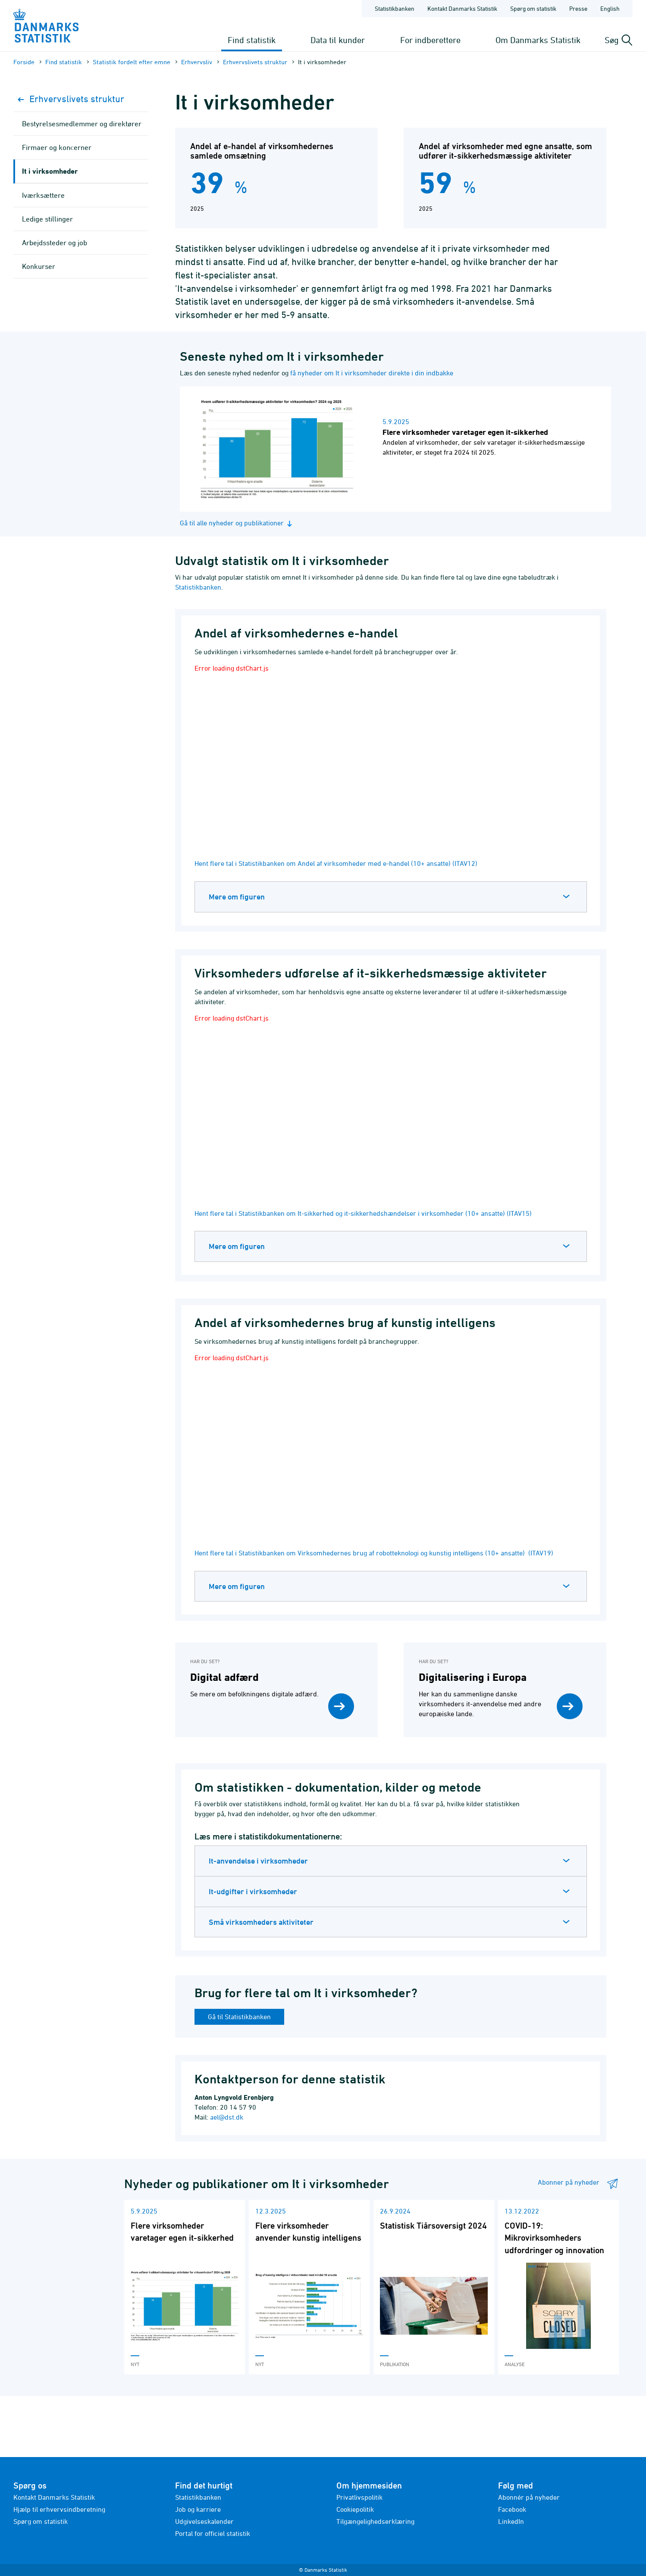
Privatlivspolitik (359, 2497)
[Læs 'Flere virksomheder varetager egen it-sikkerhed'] (184, 2287)
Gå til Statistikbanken (239, 2016)
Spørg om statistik (40, 2521)
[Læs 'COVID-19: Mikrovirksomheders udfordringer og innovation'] (558, 2287)
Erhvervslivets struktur (255, 62)
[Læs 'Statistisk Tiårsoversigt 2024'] (433, 2287)
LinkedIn (511, 2521)
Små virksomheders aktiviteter (261, 1922)
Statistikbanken (394, 8)
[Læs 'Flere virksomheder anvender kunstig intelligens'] (309, 2287)
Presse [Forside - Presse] (578, 8)
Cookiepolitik (355, 2509)
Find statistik (252, 40)
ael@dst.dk (226, 2117)
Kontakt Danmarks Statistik (54, 2497)
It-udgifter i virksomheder (253, 1891)
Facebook (512, 2509)
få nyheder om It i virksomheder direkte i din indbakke (371, 373)
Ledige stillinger (47, 219)
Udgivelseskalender (204, 2521)
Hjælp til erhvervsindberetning (59, 2509)
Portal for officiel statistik (212, 2533)
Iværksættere (43, 195)
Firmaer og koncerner (56, 147)
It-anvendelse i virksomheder (258, 1860)
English (610, 8)
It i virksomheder (50, 170)
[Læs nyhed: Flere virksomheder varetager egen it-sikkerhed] (402, 449)
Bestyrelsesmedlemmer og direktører (81, 123)
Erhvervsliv (196, 62)
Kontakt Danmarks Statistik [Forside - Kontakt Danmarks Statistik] (462, 8)
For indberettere (430, 40)
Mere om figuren (237, 896)
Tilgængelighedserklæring (375, 2521)
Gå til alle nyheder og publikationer (237, 523)
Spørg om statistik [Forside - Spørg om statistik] (533, 8)
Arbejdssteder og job (54, 242)
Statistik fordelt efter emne (131, 62)
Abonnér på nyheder (529, 2497)
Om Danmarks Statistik (537, 40)
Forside (23, 62)
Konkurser (38, 266)
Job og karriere (198, 2509)
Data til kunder (337, 40)
